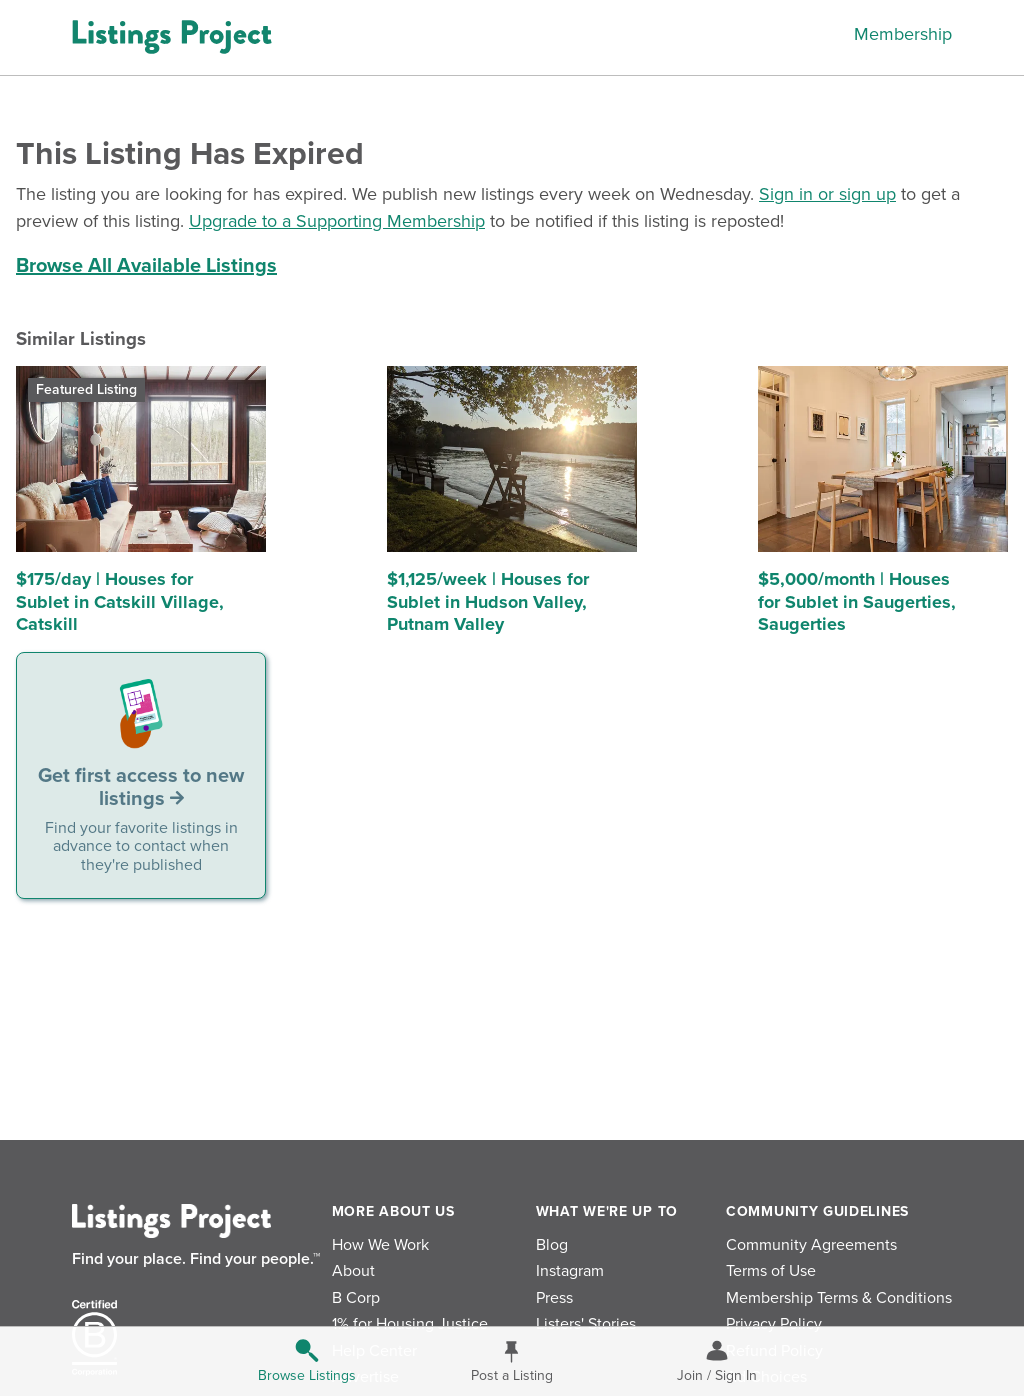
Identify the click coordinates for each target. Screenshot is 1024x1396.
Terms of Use (771, 1271)
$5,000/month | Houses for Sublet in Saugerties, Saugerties (857, 601)
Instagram (570, 1271)
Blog (552, 1245)
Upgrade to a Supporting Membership (337, 221)
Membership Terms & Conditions (839, 1298)
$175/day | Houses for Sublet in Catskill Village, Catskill (120, 601)
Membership (903, 34)
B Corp (356, 1298)
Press (554, 1298)
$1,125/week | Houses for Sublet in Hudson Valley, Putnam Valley (488, 601)
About (353, 1271)
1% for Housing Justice (410, 1324)
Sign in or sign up (827, 194)
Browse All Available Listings (146, 266)
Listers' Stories (586, 1324)
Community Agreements (811, 1245)
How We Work (380, 1245)
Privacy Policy (774, 1324)
